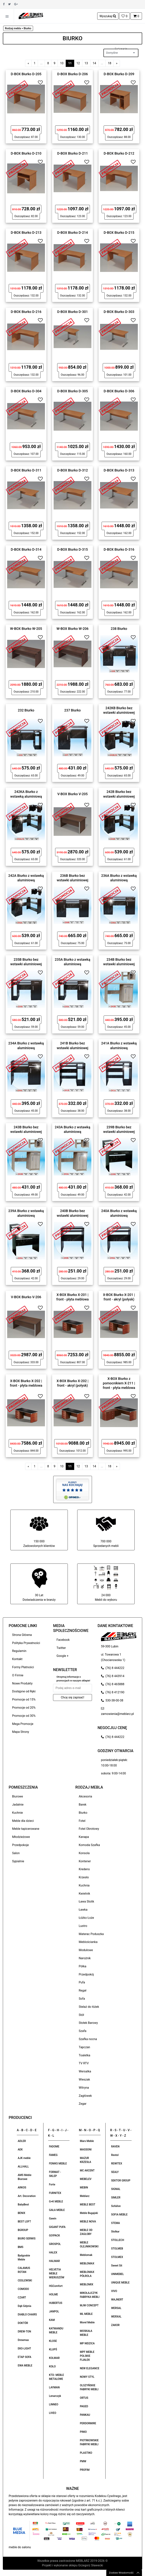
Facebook (62, 1640)
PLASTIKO (86, 2452)
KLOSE (53, 2340)
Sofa (82, 1998)
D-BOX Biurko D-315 (72, 549)
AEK (20, 2149)
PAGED (84, 2406)
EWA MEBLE (25, 2365)
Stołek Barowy (88, 2023)
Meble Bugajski (89, 2213)
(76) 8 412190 (112, 1692)
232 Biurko (26, 710)
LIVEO (52, 2412)
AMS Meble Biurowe (24, 2177)
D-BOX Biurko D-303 (119, 312)
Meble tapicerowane (25, 1829)
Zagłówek (85, 2096)
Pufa (82, 1982)
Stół (81, 2015)
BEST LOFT (24, 2221)
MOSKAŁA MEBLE (86, 2332)
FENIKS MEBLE (58, 2163)
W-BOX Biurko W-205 (26, 629)
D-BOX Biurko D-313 (119, 470)
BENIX (21, 2213)
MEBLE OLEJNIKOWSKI (89, 2244)
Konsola (84, 1853)
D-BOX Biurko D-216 (26, 312)
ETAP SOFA (24, 2356)
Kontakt (17, 1659)
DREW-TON (24, 2331)
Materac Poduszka (91, 1934)
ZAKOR (115, 2325)
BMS (20, 2247)
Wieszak (84, 2079)
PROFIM (84, 2469)
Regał (82, 1990)
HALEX (53, 2252)
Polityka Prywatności (26, 1643)
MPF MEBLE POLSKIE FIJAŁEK (87, 2355)
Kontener (85, 1861)
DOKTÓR (23, 2322)
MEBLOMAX (87, 2263)
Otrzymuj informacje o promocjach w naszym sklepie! (73, 1678)
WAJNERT (117, 2299)
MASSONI (86, 2149)
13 (86, 63)
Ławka (83, 1909)
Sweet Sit (116, 2265)
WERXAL (116, 2316)
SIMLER (115, 2197)
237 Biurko (72, 710)
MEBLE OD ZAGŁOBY (86, 2231)
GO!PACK (54, 2235)
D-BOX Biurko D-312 (72, 470)
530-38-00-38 (112, 1700)
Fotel (82, 1821)
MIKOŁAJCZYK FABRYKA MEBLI (89, 2294)
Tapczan (84, 2047)
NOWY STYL (87, 2376)
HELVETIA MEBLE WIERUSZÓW (56, 2273)
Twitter (61, 1648)
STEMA (115, 2223)
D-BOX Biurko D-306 (119, 391)
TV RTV (84, 2063)
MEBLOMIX (86, 2284)
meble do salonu (20, 2547)
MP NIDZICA (87, 2343)
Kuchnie (17, 1812)
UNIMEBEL (117, 2274)
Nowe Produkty (22, 1683)
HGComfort (56, 2285)
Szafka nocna (88, 2039)
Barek (82, 1804)
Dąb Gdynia (24, 2305)
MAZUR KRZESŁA (85, 2159)
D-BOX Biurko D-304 (26, 391)
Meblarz (84, 2195)
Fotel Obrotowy (89, 1829)
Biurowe (17, 1796)
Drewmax (23, 2339)
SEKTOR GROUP (120, 2180)
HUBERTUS (55, 2302)
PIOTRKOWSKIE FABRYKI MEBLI (89, 2442)
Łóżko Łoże (86, 1918)
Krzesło (84, 1877)
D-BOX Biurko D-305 (72, 391)
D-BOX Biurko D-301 (72, 312)
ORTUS (84, 2397)
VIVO (114, 2291)
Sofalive (116, 2206)
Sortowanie (121, 48)
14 (94, 63)
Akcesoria (85, 1796)
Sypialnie (18, 1861)
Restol (115, 2154)
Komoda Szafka (89, 1845)
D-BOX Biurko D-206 (72, 74)
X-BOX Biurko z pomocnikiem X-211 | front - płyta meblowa (119, 1383)
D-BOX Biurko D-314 (26, 549)
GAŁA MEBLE (57, 2209)
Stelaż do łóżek (89, 2007)
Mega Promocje (22, 1724)
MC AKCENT (87, 2170)
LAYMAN (54, 2387)
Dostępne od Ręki (23, 1691)
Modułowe (86, 1950)
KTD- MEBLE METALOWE (56, 2376)
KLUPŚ (53, 2349)
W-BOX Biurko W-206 (72, 629)
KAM (52, 2319)
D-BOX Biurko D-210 (26, 153)
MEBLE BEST (87, 2204)
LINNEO (53, 2404)
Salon (16, 1853)
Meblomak (86, 2254)
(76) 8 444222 (112, 1668)
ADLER (22, 2141)
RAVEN (115, 2146)
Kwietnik (84, 1893)
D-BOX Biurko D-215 (119, 233)
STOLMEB (117, 2248)
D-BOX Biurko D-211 (72, 153)
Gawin (52, 2218)
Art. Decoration (27, 2195)
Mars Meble (87, 2141)
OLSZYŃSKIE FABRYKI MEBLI (89, 2387)
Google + (62, 1656)
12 (78, 63)
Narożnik (85, 1958)
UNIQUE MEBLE (120, 2282)
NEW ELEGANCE (89, 2368)
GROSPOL (55, 2243)
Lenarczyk (55, 2395)
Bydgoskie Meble (24, 2257)
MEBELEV (85, 2178)
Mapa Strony (20, 1732)
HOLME (53, 2294)
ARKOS (22, 2187)
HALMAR (54, 2261)
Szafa (82, 2031)
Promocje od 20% (23, 1707)
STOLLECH (117, 2240)
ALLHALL (23, 2166)
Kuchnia (84, 1885)
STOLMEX (117, 2257)
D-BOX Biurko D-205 (26, 74)
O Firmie (17, 1675)
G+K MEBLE (56, 2201)
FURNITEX (55, 2192)
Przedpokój (86, 1974)
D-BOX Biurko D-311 (26, 470)
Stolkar (115, 2231)
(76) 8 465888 (112, 1684)
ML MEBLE (86, 2313)
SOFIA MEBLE (119, 2214)
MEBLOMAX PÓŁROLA (87, 2273)
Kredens (84, 1869)
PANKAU (85, 2414)
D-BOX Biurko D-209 (119, 74)
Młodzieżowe (21, 1837)
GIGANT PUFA (57, 2226)
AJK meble (24, 2158)
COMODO (23, 2288)
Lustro (83, 1926)
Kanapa (84, 1837)
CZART (22, 2297)
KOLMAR (54, 2357)
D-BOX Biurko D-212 (119, 153)
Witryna (84, 2087)
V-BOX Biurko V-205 (72, 794)
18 (109, 63)
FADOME (54, 2146)
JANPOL (54, 2311)
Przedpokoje (20, 1845)
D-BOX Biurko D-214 (72, 233)
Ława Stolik (86, 1901)
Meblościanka (88, 1942)
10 (61, 63)
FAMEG (53, 2154)
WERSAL (116, 2308)
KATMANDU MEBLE (56, 2330)
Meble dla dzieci (23, 1821)
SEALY (115, 2172)
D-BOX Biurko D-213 (26, 233)
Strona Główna (22, 1635)
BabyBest (23, 2204)
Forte (52, 2184)
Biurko (83, 1812)
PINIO (83, 2431)
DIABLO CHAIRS (27, 2314)
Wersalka (85, 2071)
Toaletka (84, 2055)
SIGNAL (115, 2189)
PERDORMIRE (88, 2423)
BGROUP (23, 2230)
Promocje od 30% (23, 1716)
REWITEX (116, 2163)
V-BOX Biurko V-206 (26, 1297)
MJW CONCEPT (89, 2305)
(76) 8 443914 (112, 1676)
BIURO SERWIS (26, 2238)
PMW (83, 2461)
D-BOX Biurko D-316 (119, 549)
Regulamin (19, 1651)
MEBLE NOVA (88, 2221)
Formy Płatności (23, 1667)
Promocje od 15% (23, 1699)
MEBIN (84, 2187)
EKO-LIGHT (24, 2348)
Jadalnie (17, 1804)
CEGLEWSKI (25, 2280)
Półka (82, 1966)
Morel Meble (87, 2322)
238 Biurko (119, 629)
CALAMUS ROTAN (24, 2269)
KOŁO (52, 2366)
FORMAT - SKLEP (55, 2173)
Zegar (82, 2103)
